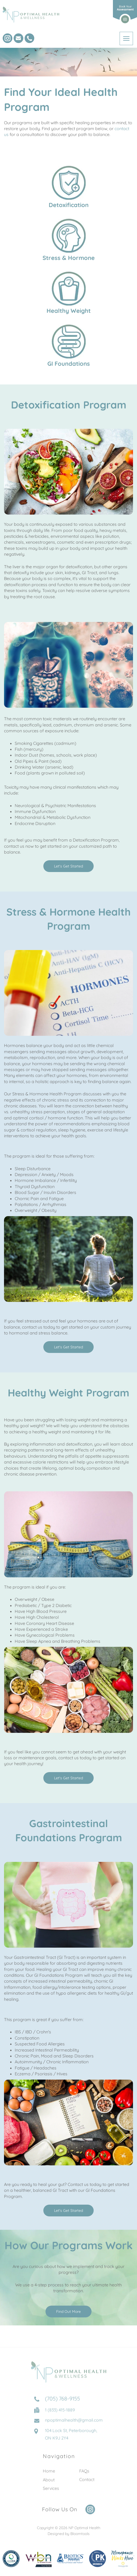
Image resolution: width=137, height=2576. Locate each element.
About (49, 2484)
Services (51, 2493)
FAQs (84, 2475)
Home (49, 2475)
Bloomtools (80, 2538)
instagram (7, 38)
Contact (86, 2484)
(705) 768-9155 (29, 38)
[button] (68, 866)
